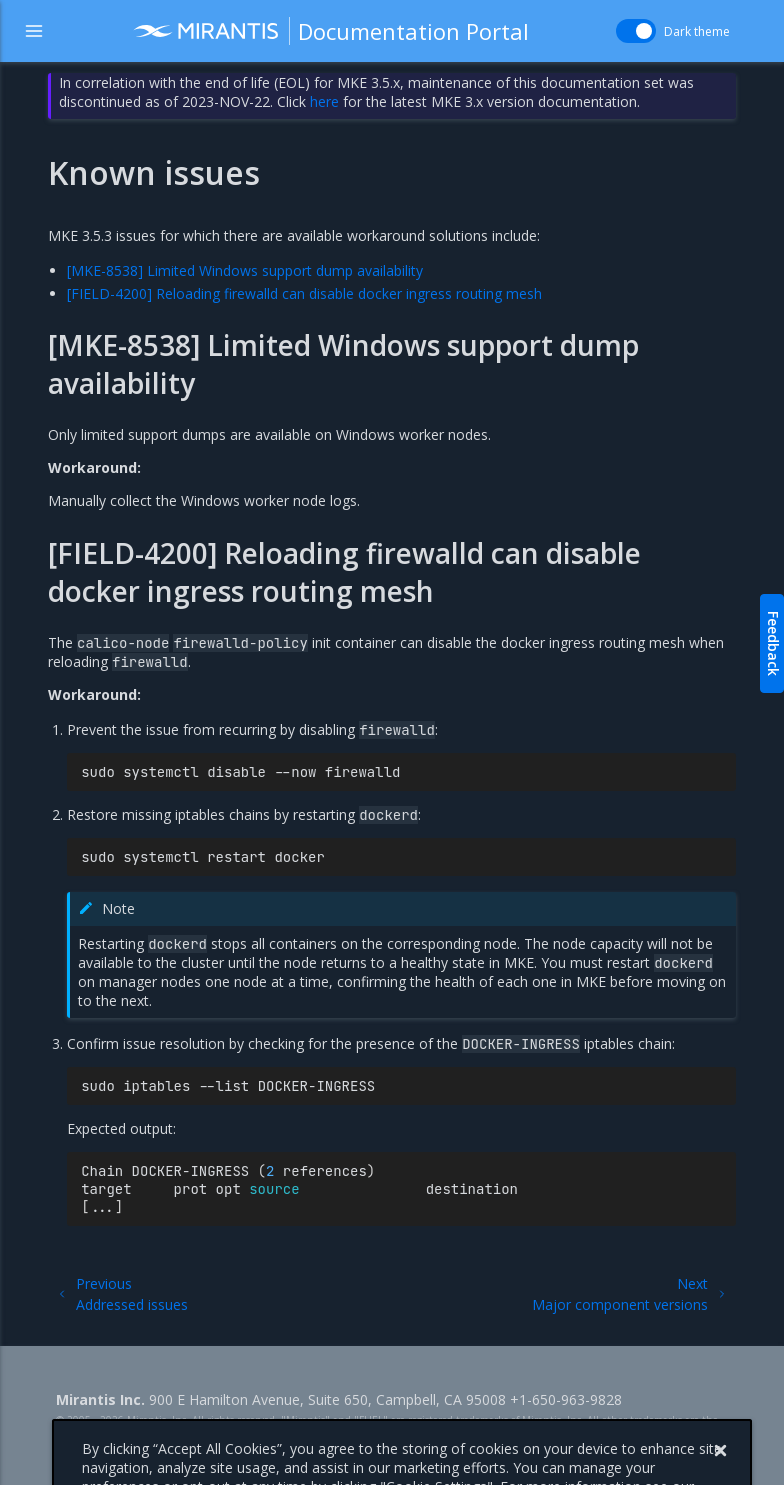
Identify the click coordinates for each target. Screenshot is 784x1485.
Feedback (773, 643)
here (324, 101)
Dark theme (697, 31)
